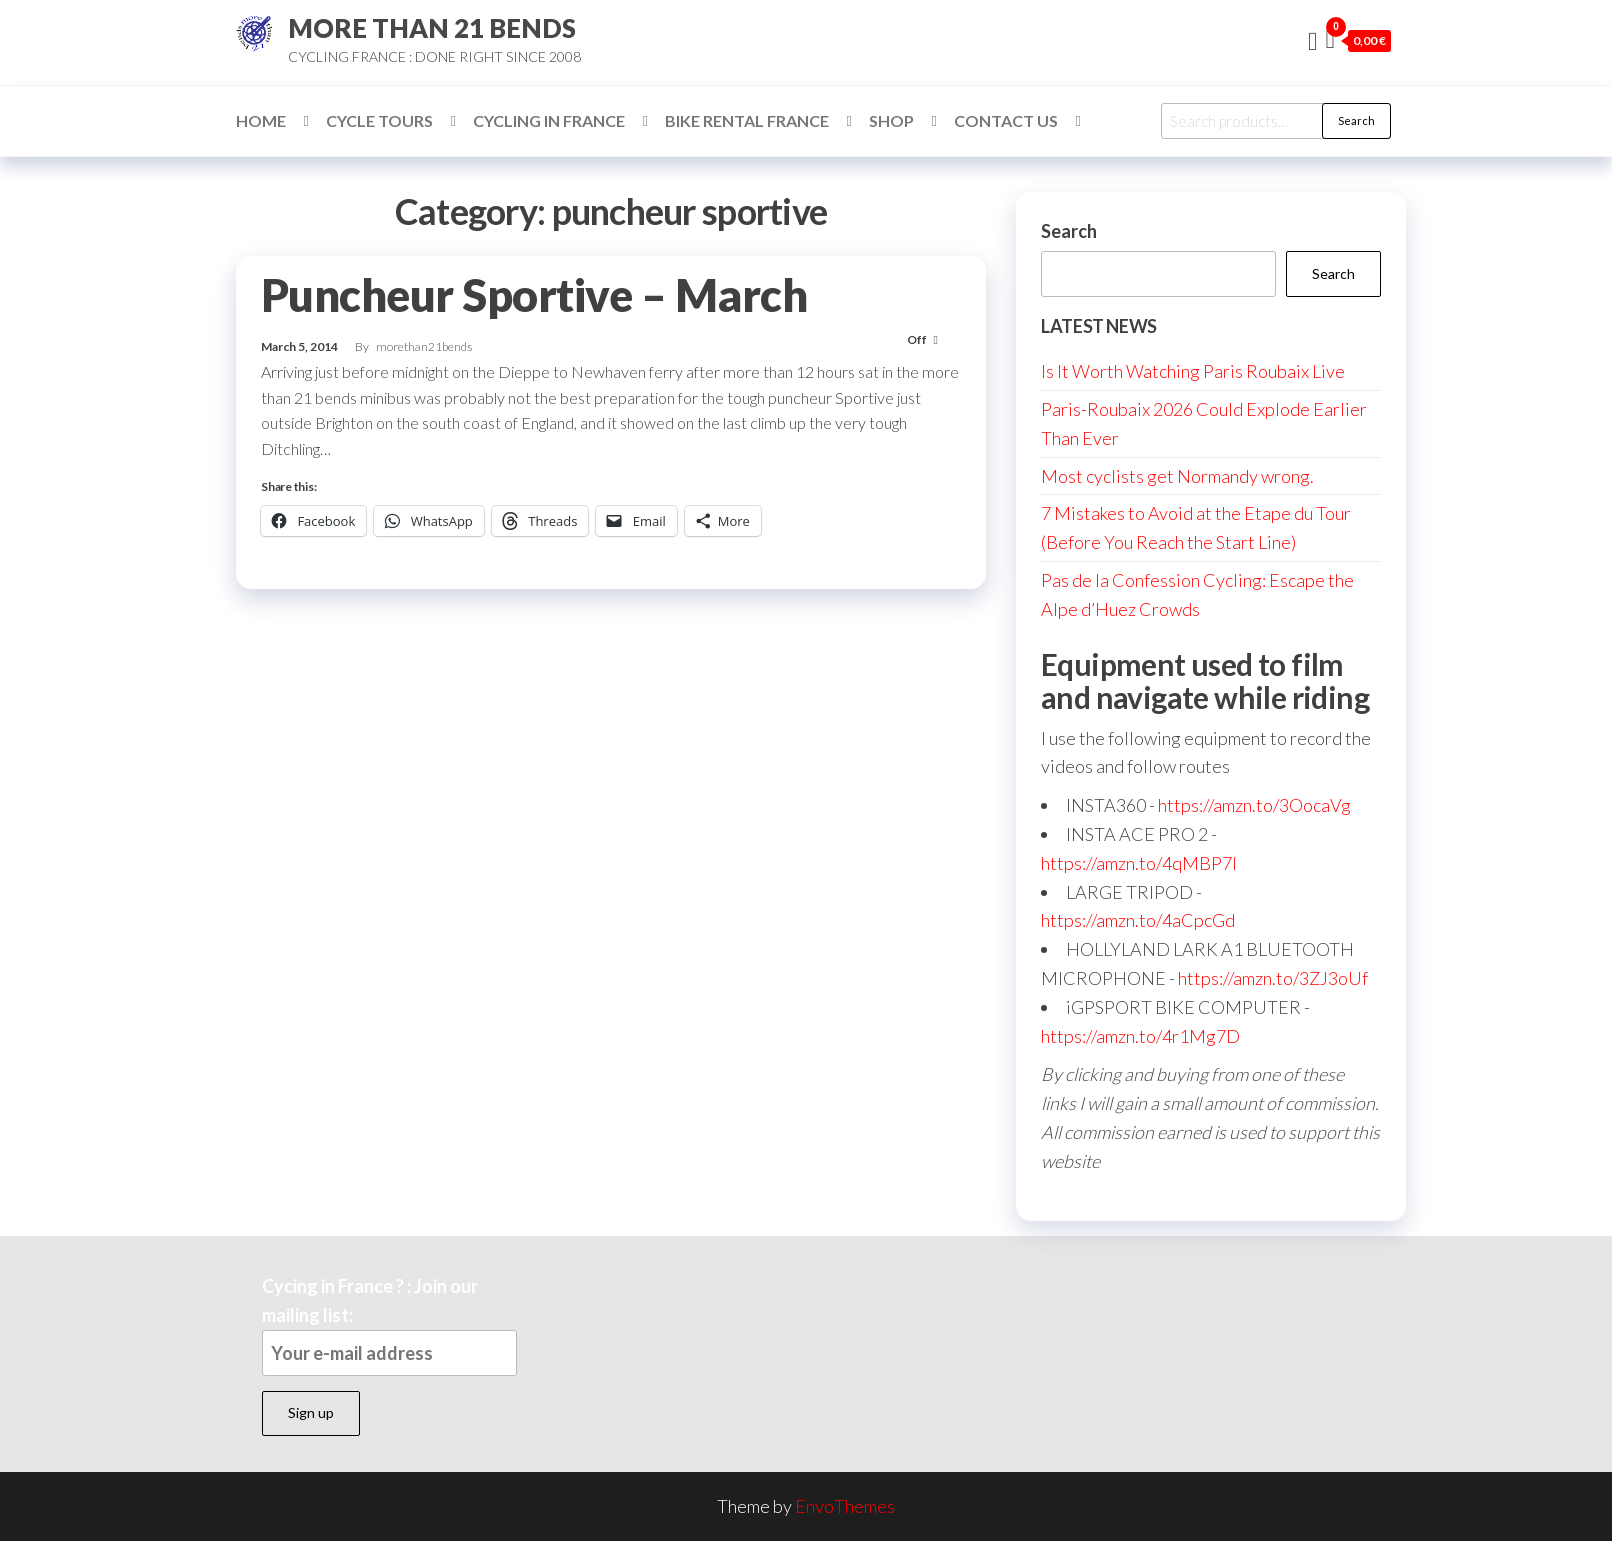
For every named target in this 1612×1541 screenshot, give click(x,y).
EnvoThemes (845, 1506)
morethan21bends (424, 346)
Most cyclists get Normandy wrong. (1177, 476)
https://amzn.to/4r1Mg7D (1140, 1036)
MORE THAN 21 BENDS (432, 28)
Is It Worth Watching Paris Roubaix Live (1193, 371)
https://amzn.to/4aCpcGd (1138, 920)
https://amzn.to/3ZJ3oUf (1273, 978)
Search (1356, 120)
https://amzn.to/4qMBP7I (1139, 863)
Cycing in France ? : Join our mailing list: (389, 1325)
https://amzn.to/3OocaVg (1254, 805)
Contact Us (1006, 120)
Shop (891, 120)
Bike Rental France (747, 120)
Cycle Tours (379, 120)
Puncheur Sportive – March (534, 295)
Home (261, 120)
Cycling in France (549, 120)
